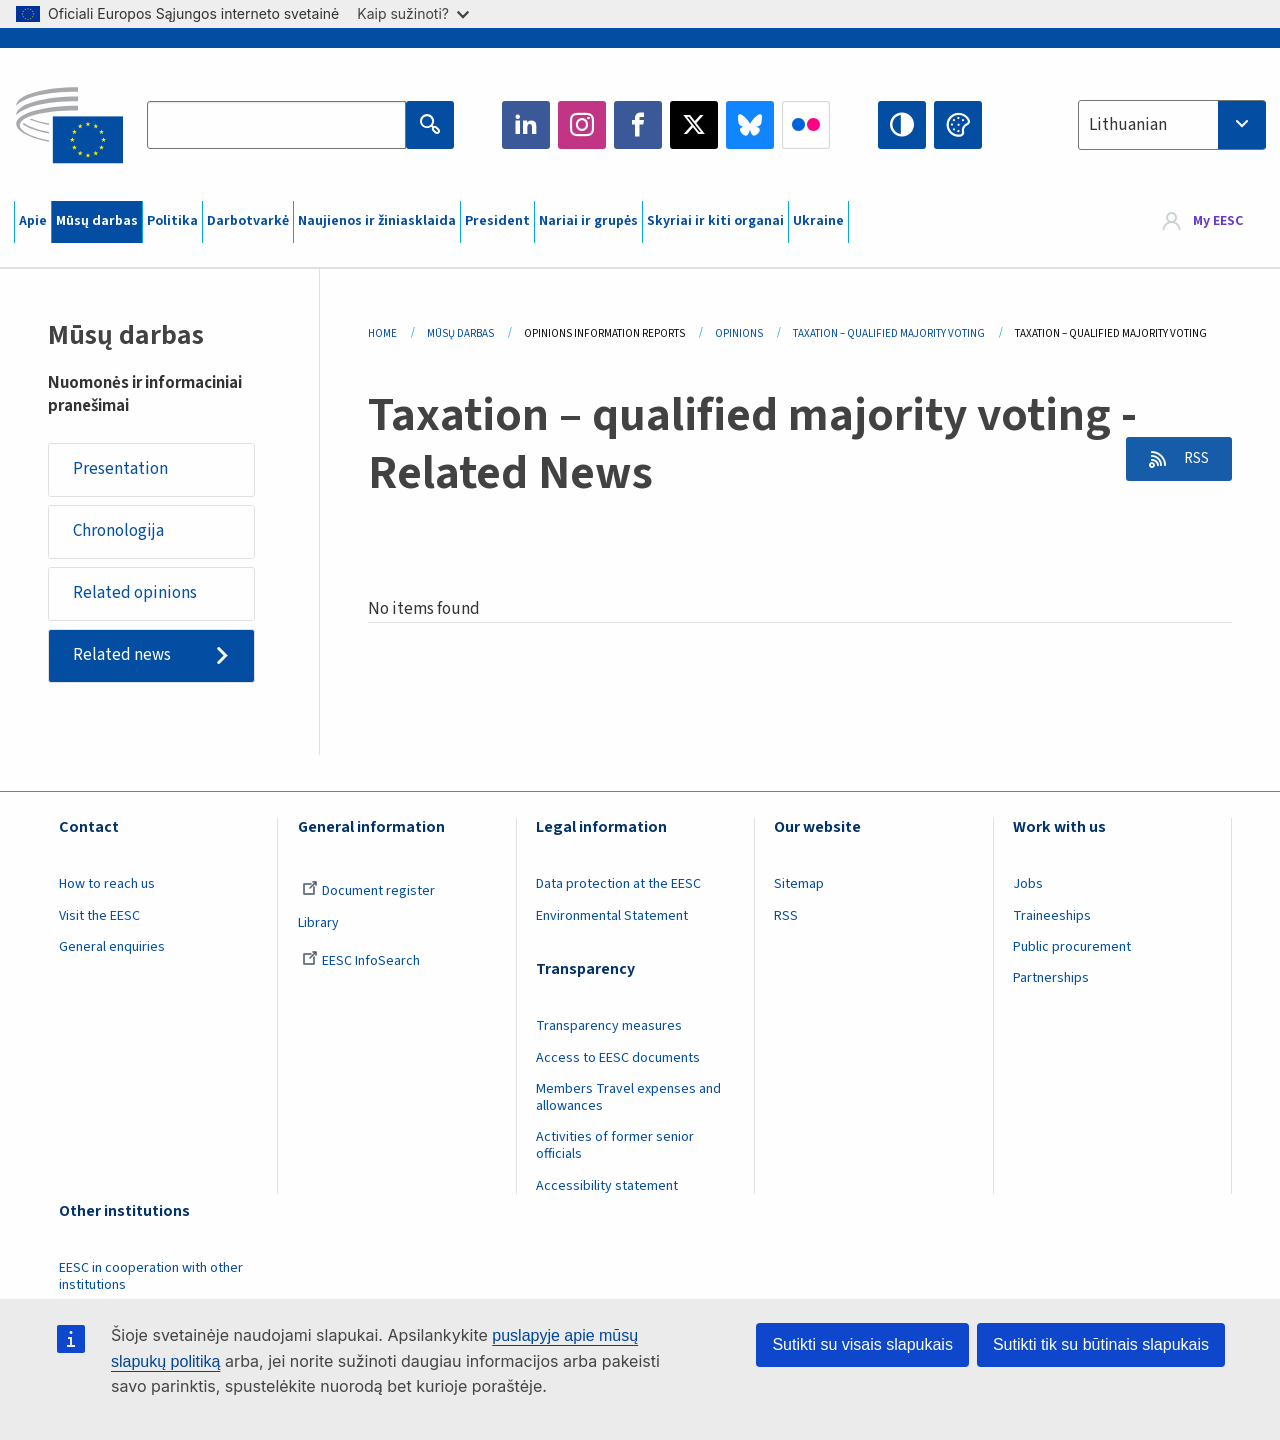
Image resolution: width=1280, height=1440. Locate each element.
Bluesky (750, 125)
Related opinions (135, 595)
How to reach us (107, 886)
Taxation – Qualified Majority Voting (889, 333)
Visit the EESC (99, 918)
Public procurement (1072, 949)
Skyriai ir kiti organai (715, 221)
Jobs (1028, 886)
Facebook (638, 125)
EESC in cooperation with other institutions (151, 1278)
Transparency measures (609, 1028)
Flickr (806, 125)
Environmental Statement (612, 918)
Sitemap (799, 886)
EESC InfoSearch (361, 963)
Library (318, 925)
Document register (368, 893)
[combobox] (1172, 125)
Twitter (694, 125)
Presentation (120, 470)
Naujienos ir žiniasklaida (377, 221)
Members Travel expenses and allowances (628, 1099)
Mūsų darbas (97, 221)
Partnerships (1051, 981)
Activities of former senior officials (615, 1147)
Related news (122, 657)
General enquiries (112, 949)
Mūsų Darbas (460, 333)
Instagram (582, 125)
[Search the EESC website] (276, 125)
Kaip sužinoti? (413, 13)
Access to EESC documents (618, 1060)
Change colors (958, 125)
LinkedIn (526, 125)
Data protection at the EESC (618, 886)
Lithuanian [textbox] (1128, 125)
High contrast (902, 125)
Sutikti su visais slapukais (862, 1344)
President (497, 221)
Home (382, 333)
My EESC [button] (1218, 222)
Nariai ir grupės (588, 221)
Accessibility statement (607, 1188)
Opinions (739, 333)
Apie (33, 221)
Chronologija (118, 532)
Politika (172, 221)
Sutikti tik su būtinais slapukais (1101, 1344)
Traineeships (1052, 918)
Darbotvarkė (248, 221)
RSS (1191, 459)
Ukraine (818, 221)
